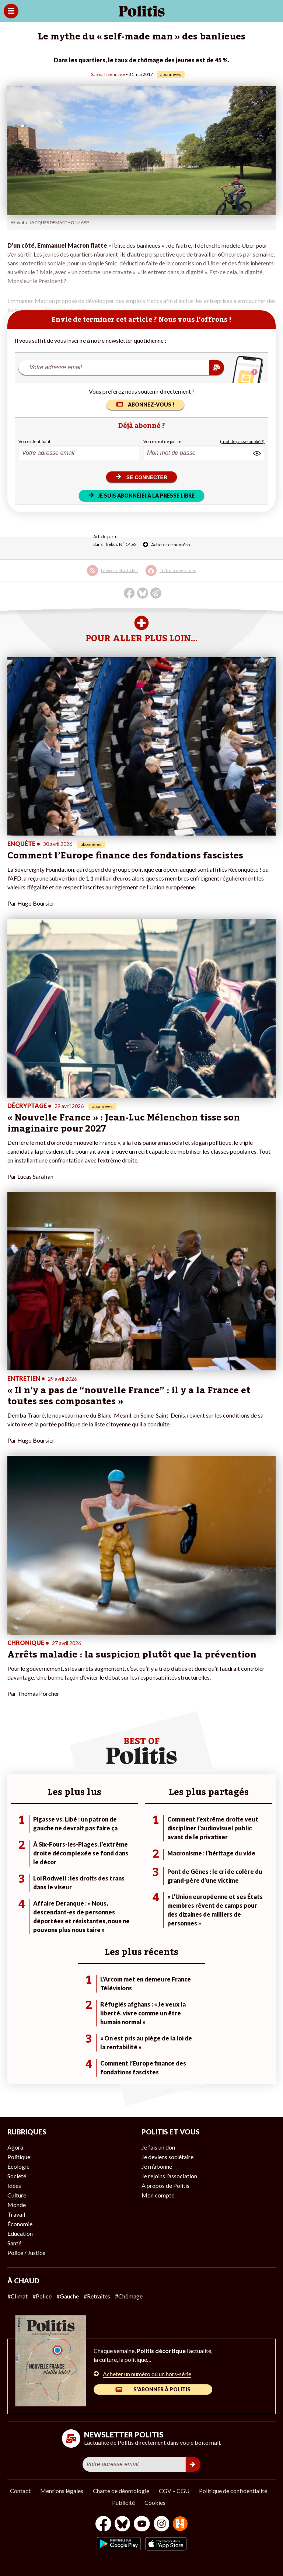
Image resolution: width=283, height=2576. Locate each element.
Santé (14, 2242)
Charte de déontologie (121, 2490)
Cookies (154, 2502)
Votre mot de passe (162, 441)
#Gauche (67, 2296)
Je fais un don (158, 2147)
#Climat (17, 2296)
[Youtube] (142, 2524)
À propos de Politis (165, 2185)
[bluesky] (122, 2524)
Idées (14, 2185)
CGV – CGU (174, 2490)
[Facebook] (103, 2524)
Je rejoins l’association (169, 2175)
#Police (42, 2296)
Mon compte (158, 2195)
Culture (16, 2195)
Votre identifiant (34, 441)
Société (16, 2175)
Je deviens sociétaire (167, 2156)
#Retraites (97, 2296)
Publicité (123, 2502)
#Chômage (129, 2296)
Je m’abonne (157, 2166)
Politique (18, 2156)
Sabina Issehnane (108, 74)
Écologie (18, 2166)
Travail (16, 2214)
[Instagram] (162, 2524)
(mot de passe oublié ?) (242, 441)
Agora (15, 2147)
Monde (16, 2204)
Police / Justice (26, 2252)
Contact (20, 2490)
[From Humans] (180, 2524)
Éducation (20, 2233)
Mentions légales (61, 2490)
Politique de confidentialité (233, 2490)
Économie (19, 2223)
